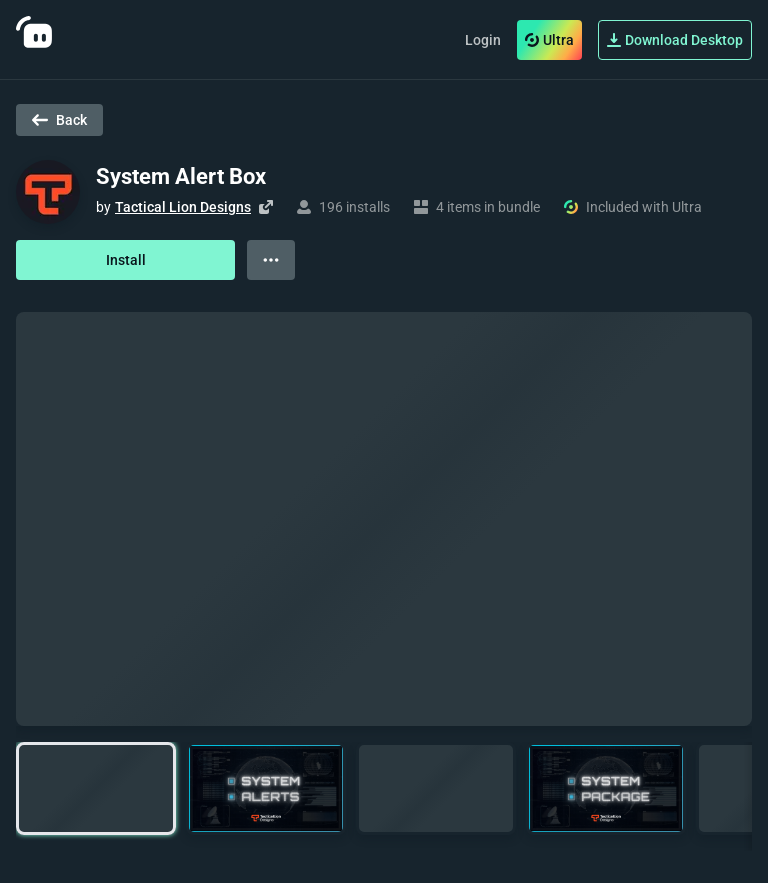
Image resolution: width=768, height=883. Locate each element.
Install (126, 260)
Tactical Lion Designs (183, 207)
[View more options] (271, 260)
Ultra (549, 40)
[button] (96, 788)
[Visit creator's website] (266, 207)
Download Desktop (675, 40)
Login (483, 40)
